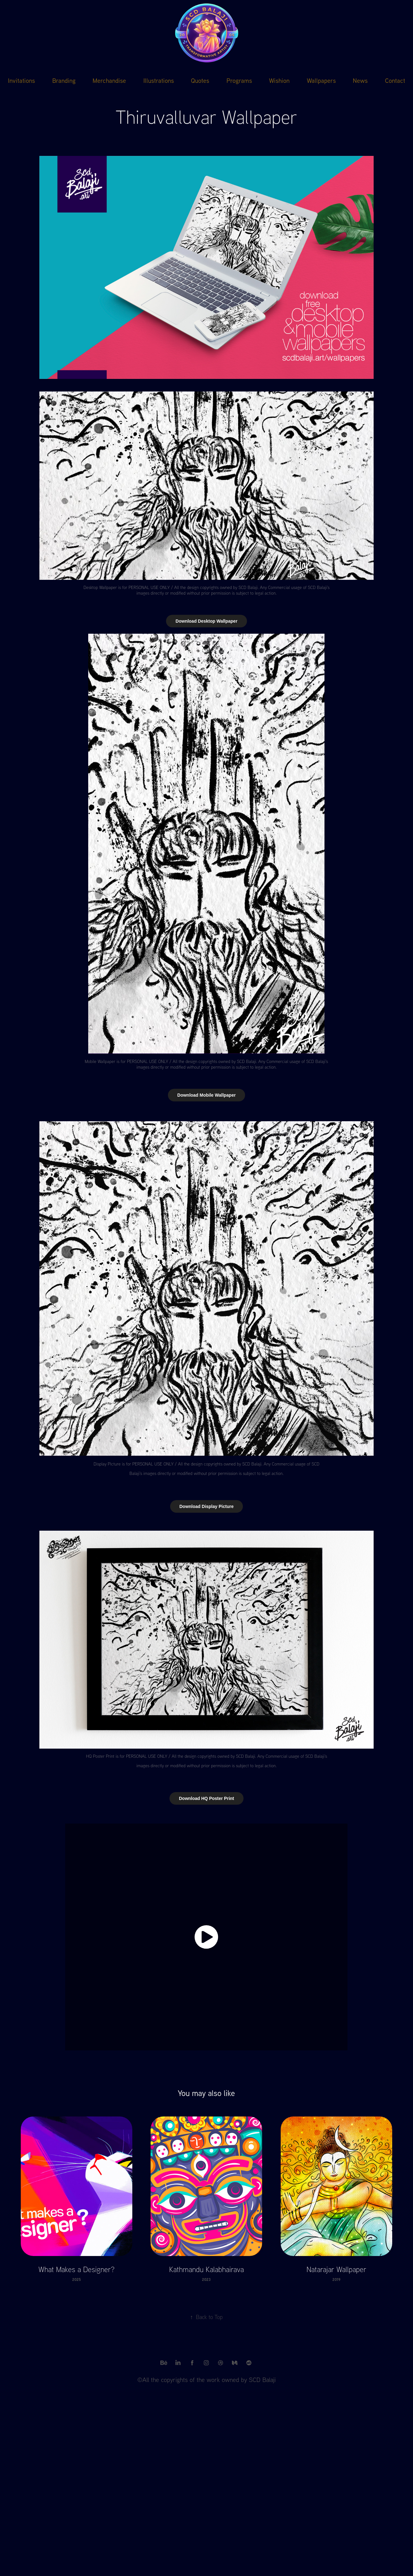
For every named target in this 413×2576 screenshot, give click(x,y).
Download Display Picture (207, 1506)
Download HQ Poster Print (206, 1798)
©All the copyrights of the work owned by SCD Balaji (206, 2380)
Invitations (21, 80)
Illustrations (158, 80)
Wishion (279, 80)
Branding (64, 80)
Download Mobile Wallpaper (206, 1095)
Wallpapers (321, 80)
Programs (239, 80)
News (360, 80)
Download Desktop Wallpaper (206, 621)
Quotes (200, 80)
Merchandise (109, 80)
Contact (395, 80)
